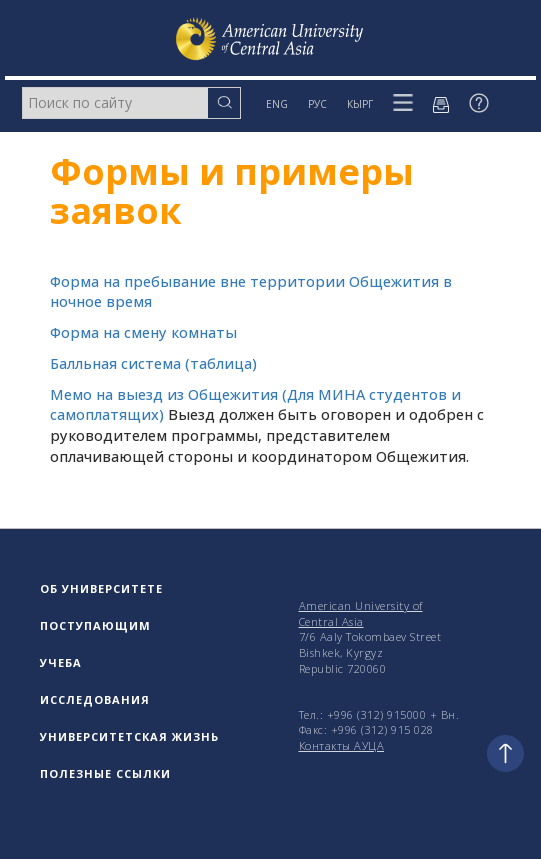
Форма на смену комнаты (143, 332)
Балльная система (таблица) (153, 363)
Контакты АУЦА (342, 745)
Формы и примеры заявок (232, 191)
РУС (317, 104)
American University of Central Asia (361, 613)
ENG (277, 104)
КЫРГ (360, 104)
